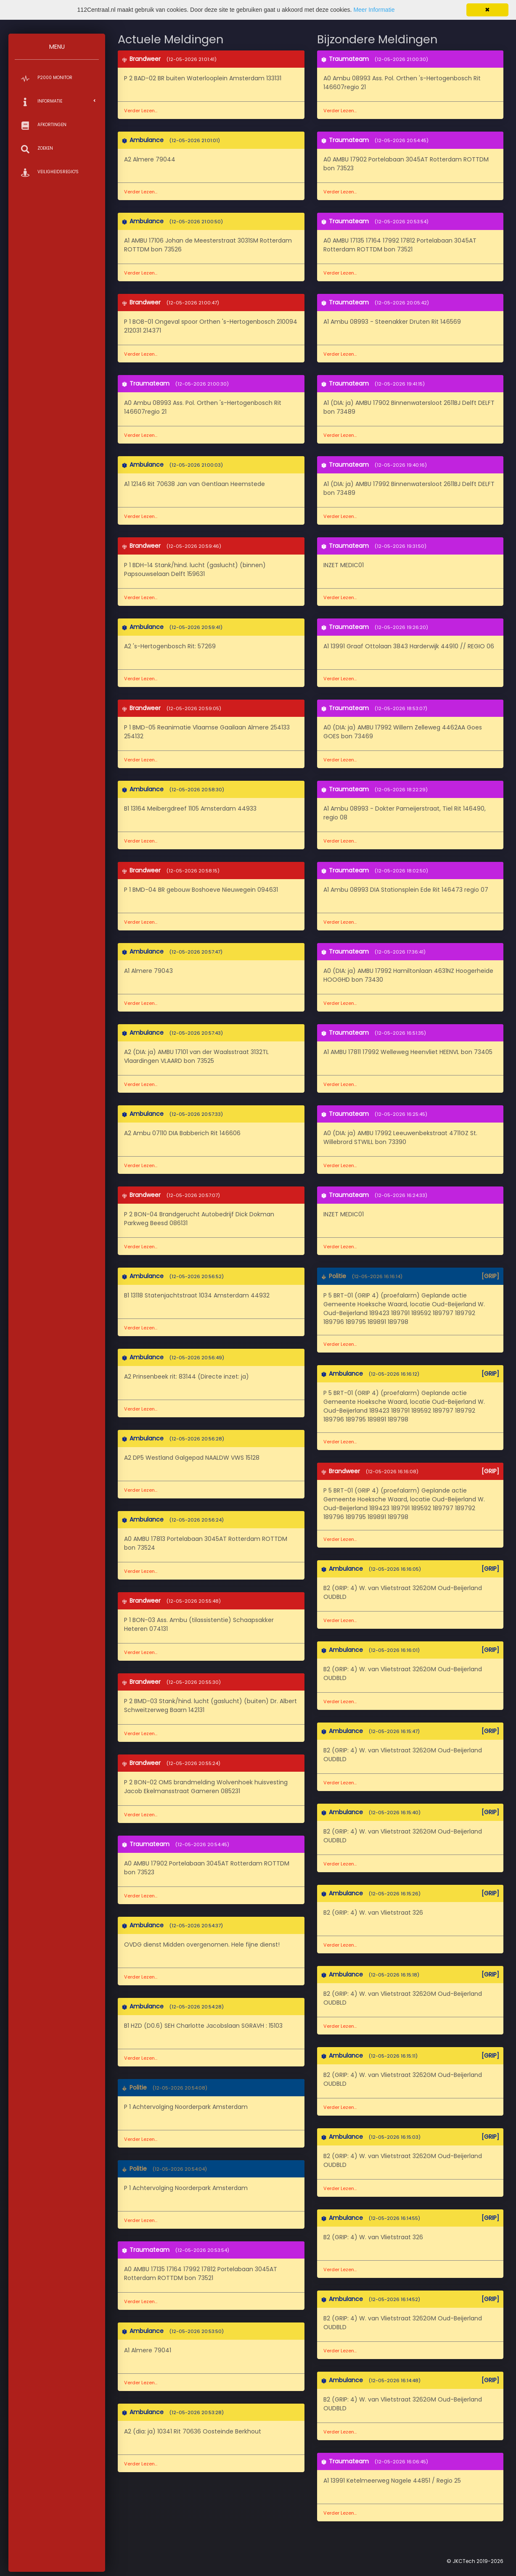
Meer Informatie (373, 9)
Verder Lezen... (140, 110)
